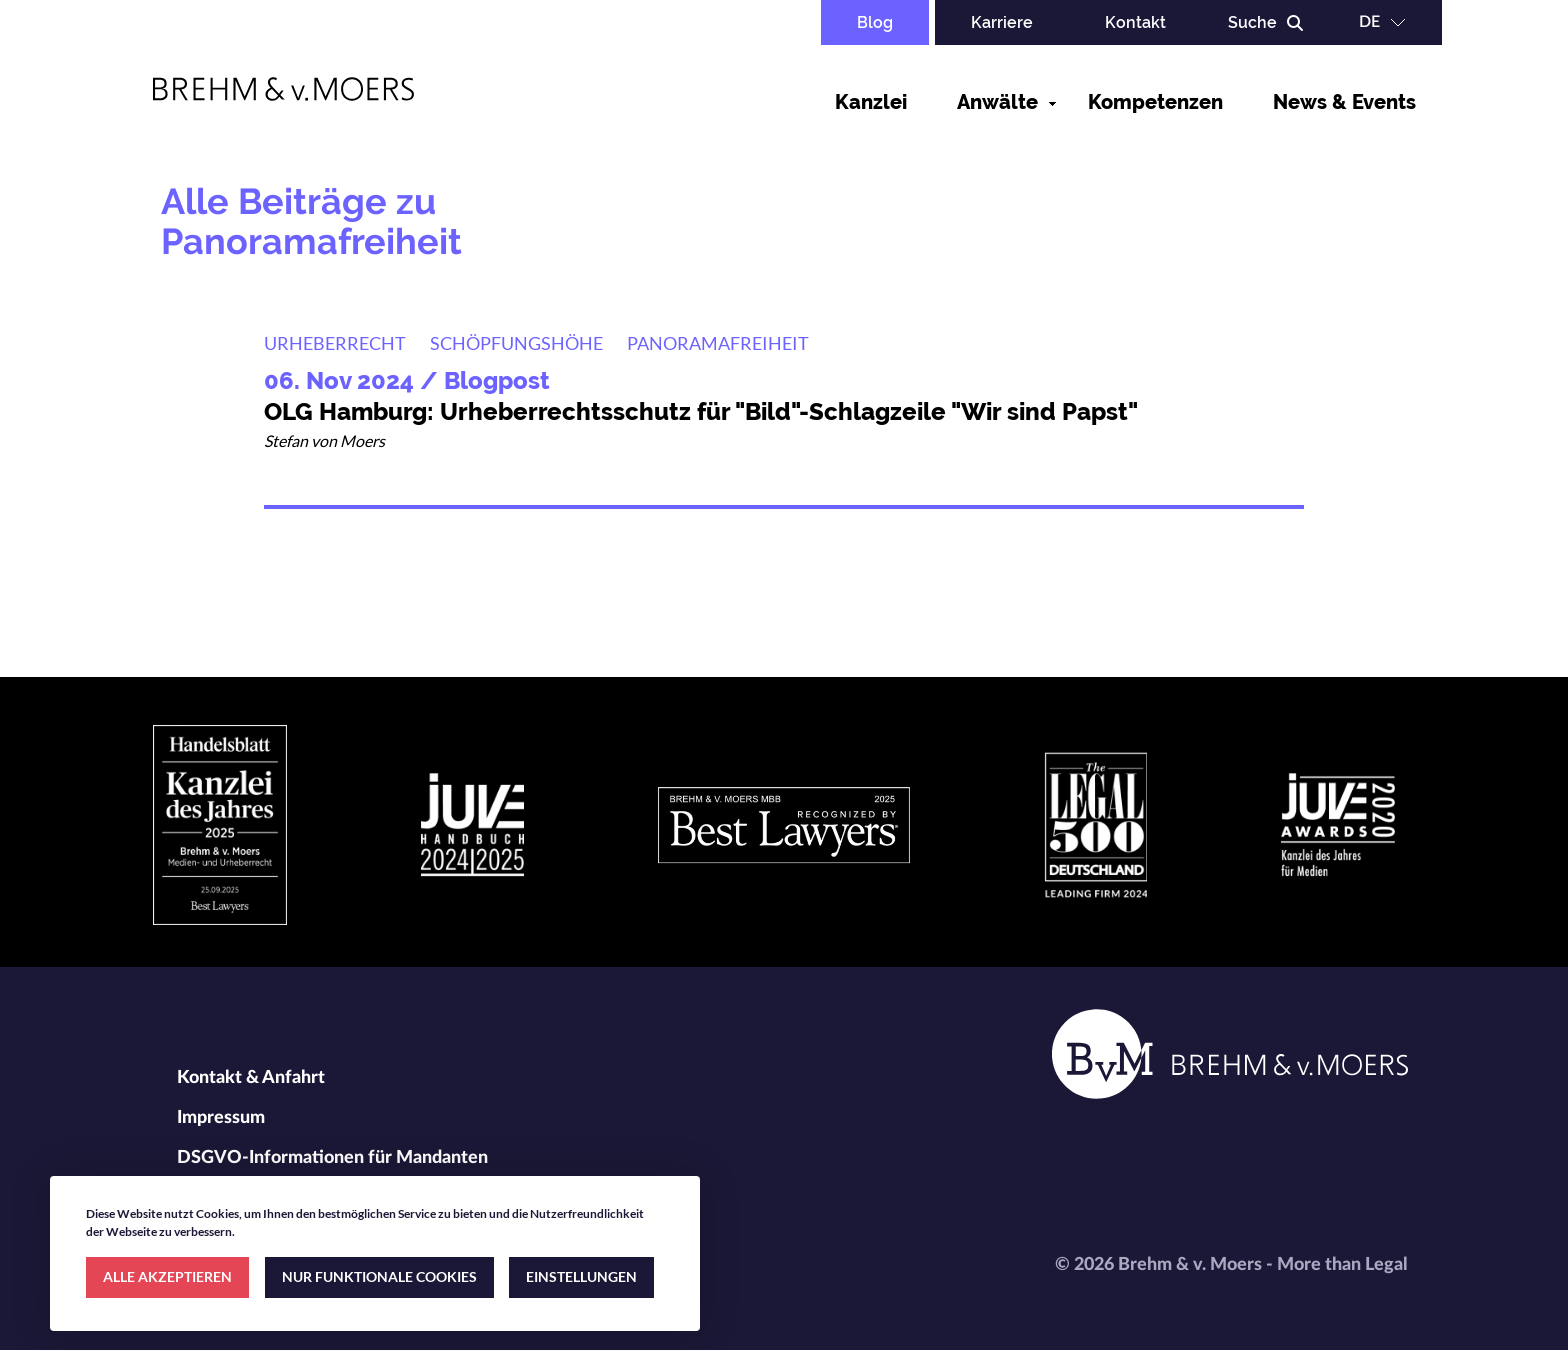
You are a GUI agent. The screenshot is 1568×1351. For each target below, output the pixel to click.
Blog (875, 22)
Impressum (221, 1118)
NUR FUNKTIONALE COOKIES (379, 1276)
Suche (1252, 22)
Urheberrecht (335, 343)
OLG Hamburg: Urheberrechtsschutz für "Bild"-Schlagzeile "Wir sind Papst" (701, 411)
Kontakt (1135, 22)
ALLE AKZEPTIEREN (167, 1276)
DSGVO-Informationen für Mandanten (332, 1158)
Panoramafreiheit (718, 343)
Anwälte (997, 102)
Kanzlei (871, 102)
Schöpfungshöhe (516, 343)
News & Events (1344, 102)
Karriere (1002, 22)
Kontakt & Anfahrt (251, 1078)
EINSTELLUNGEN (581, 1276)
